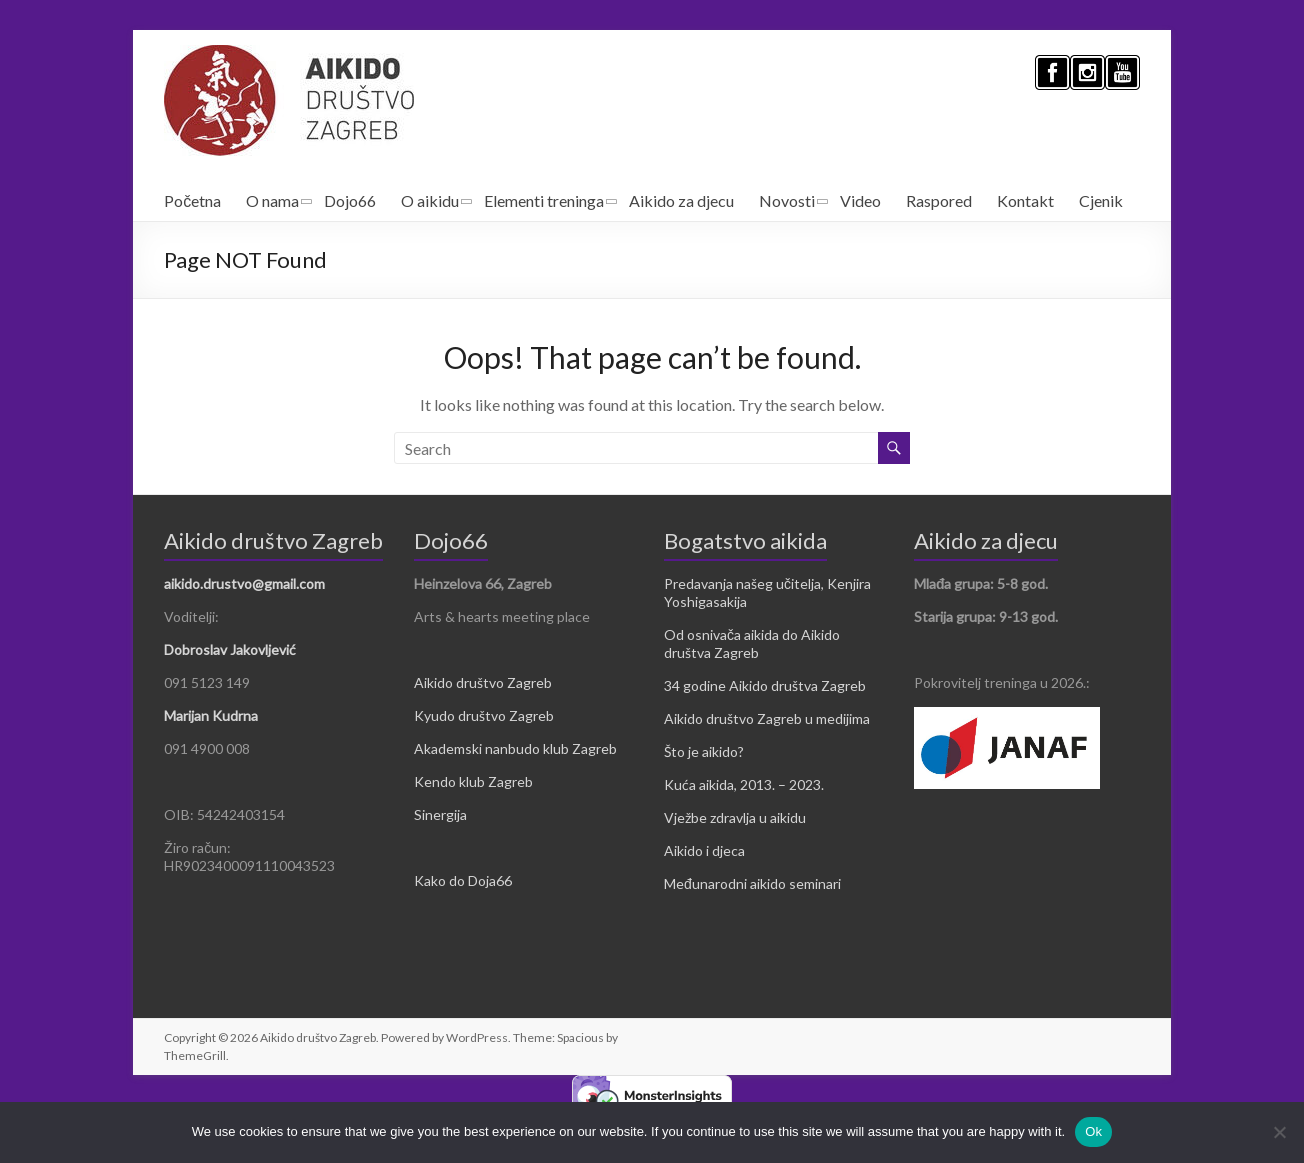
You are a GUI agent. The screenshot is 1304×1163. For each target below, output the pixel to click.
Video (860, 200)
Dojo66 (350, 200)
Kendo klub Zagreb (473, 781)
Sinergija (440, 814)
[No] (1279, 1132)
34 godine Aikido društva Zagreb (765, 685)
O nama (272, 200)
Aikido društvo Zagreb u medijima (767, 718)
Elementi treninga (544, 200)
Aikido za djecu (681, 200)
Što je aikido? (704, 751)
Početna (192, 200)
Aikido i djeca (704, 850)
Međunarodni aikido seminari (752, 883)
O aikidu (430, 200)
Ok (1093, 1131)
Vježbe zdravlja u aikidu (735, 817)
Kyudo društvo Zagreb (484, 715)
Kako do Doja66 (463, 880)
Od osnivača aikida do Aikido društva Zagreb (752, 643)
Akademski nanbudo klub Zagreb (515, 748)
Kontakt (1025, 200)
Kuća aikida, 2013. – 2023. (744, 784)
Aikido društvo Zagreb (483, 682)
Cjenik (1101, 200)
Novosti (787, 200)
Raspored (939, 200)
